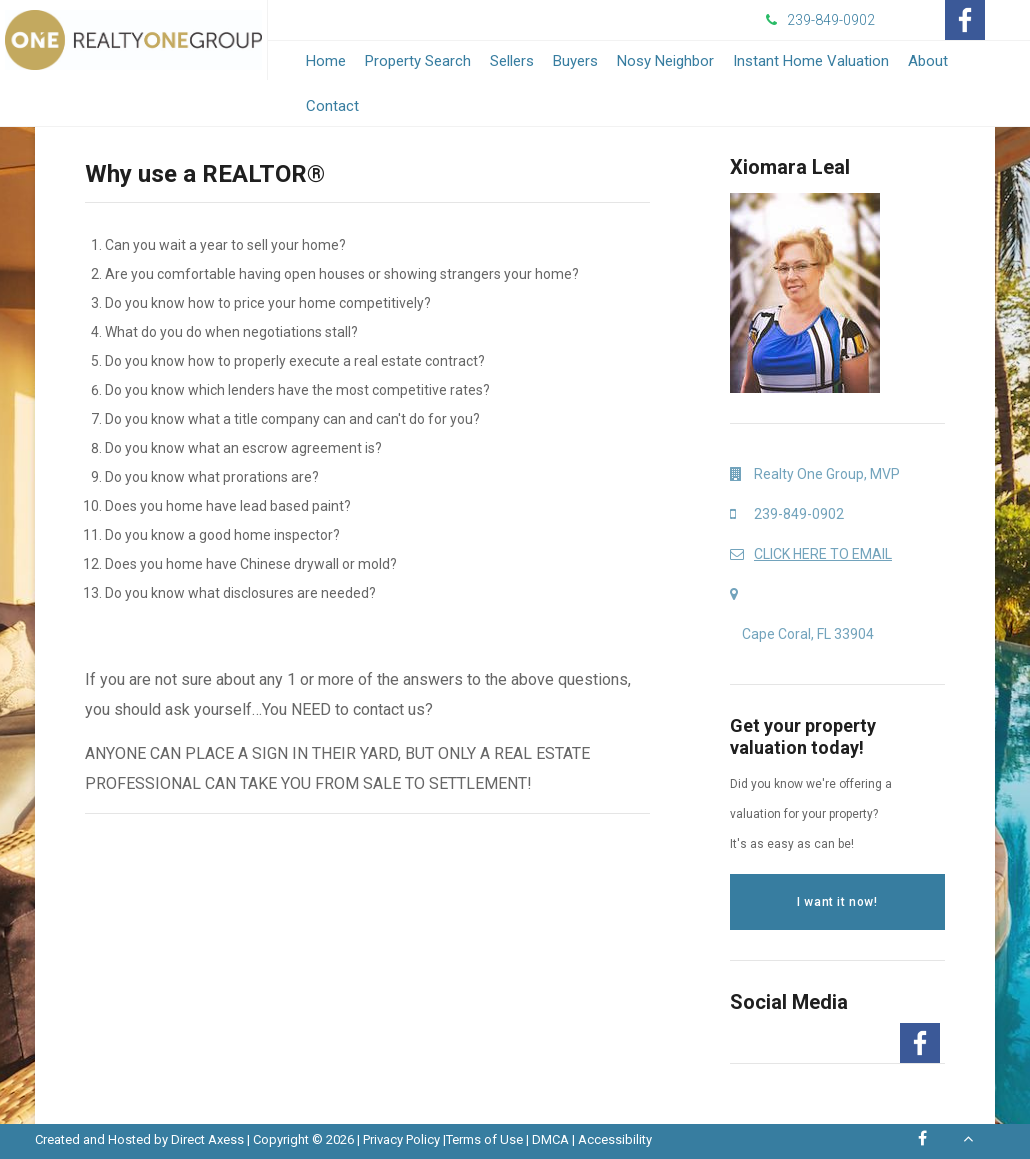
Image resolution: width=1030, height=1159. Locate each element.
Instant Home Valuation (811, 61)
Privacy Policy (401, 1139)
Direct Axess (207, 1139)
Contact (332, 106)
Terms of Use (484, 1139)
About (928, 61)
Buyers (575, 61)
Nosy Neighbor (665, 61)
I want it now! (837, 902)
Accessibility (615, 1139)
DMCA (550, 1139)
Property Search (418, 61)
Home (326, 61)
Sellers (512, 61)
